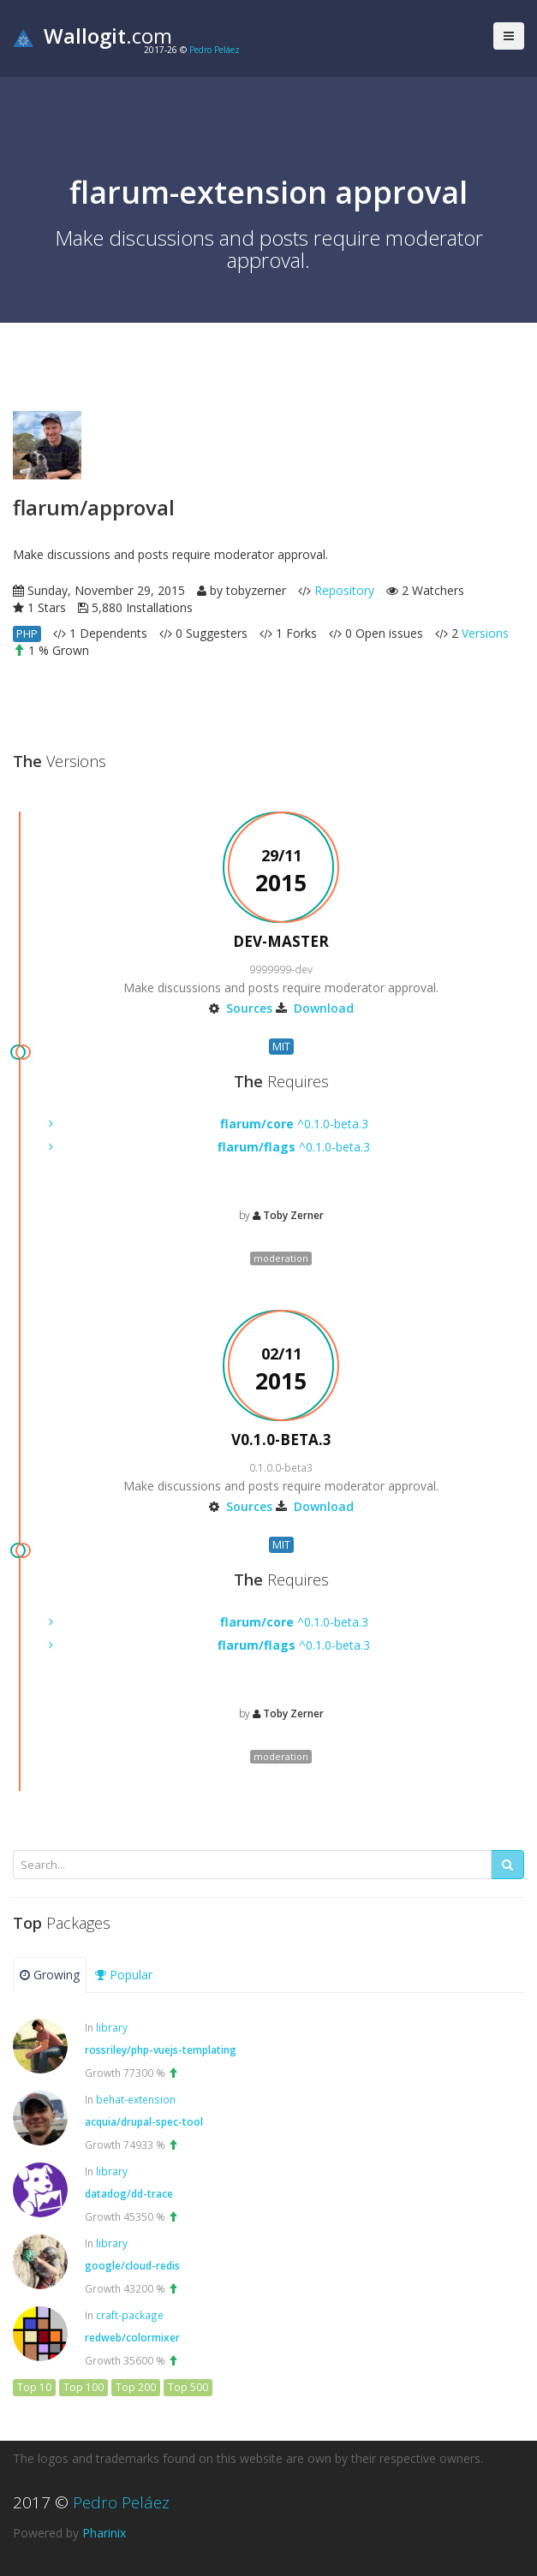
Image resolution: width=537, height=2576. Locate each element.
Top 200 (136, 2387)
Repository (344, 590)
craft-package (130, 2315)
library (112, 2027)
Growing (50, 1974)
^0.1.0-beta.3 (294, 1123)
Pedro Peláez (214, 50)
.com (92, 35)
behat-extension (136, 2099)
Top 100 (83, 2387)
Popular (123, 1974)
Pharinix (104, 2533)
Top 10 (34, 2387)
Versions (485, 633)
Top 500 (188, 2387)
